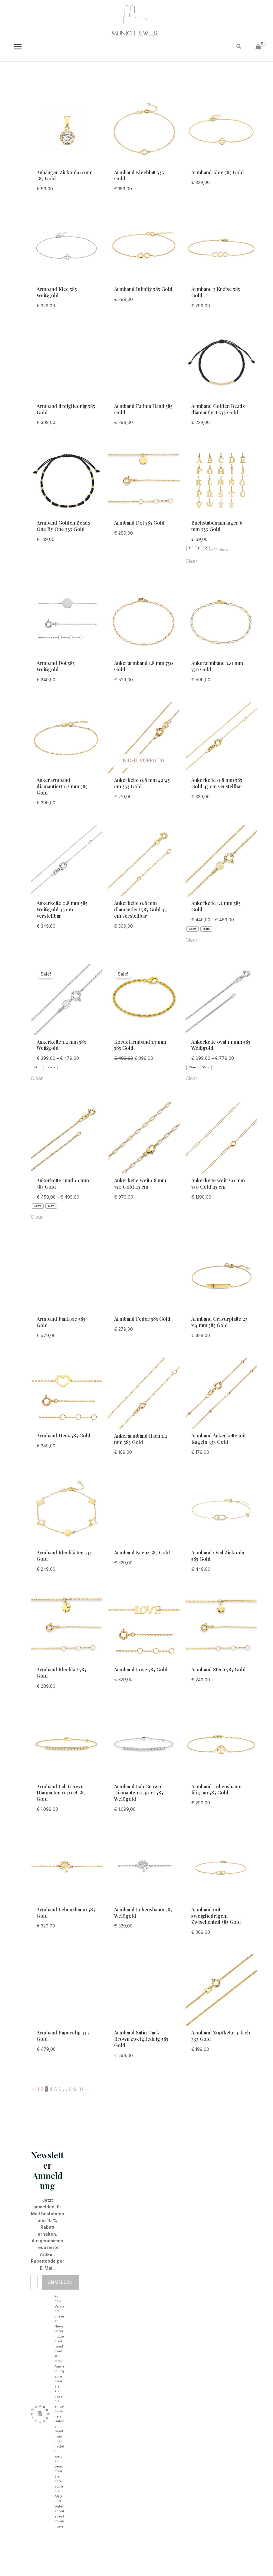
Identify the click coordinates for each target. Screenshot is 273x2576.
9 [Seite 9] (74, 2089)
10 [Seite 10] (80, 2089)
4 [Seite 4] (51, 2089)
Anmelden (60, 2282)
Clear (192, 561)
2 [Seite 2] (42, 2089)
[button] (239, 46)
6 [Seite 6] (59, 2089)
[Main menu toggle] (18, 46)
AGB (58, 2496)
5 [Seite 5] (55, 2089)
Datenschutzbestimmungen (59, 2516)
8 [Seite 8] (70, 2089)
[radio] (190, 548)
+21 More (219, 549)
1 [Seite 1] (38, 2089)
